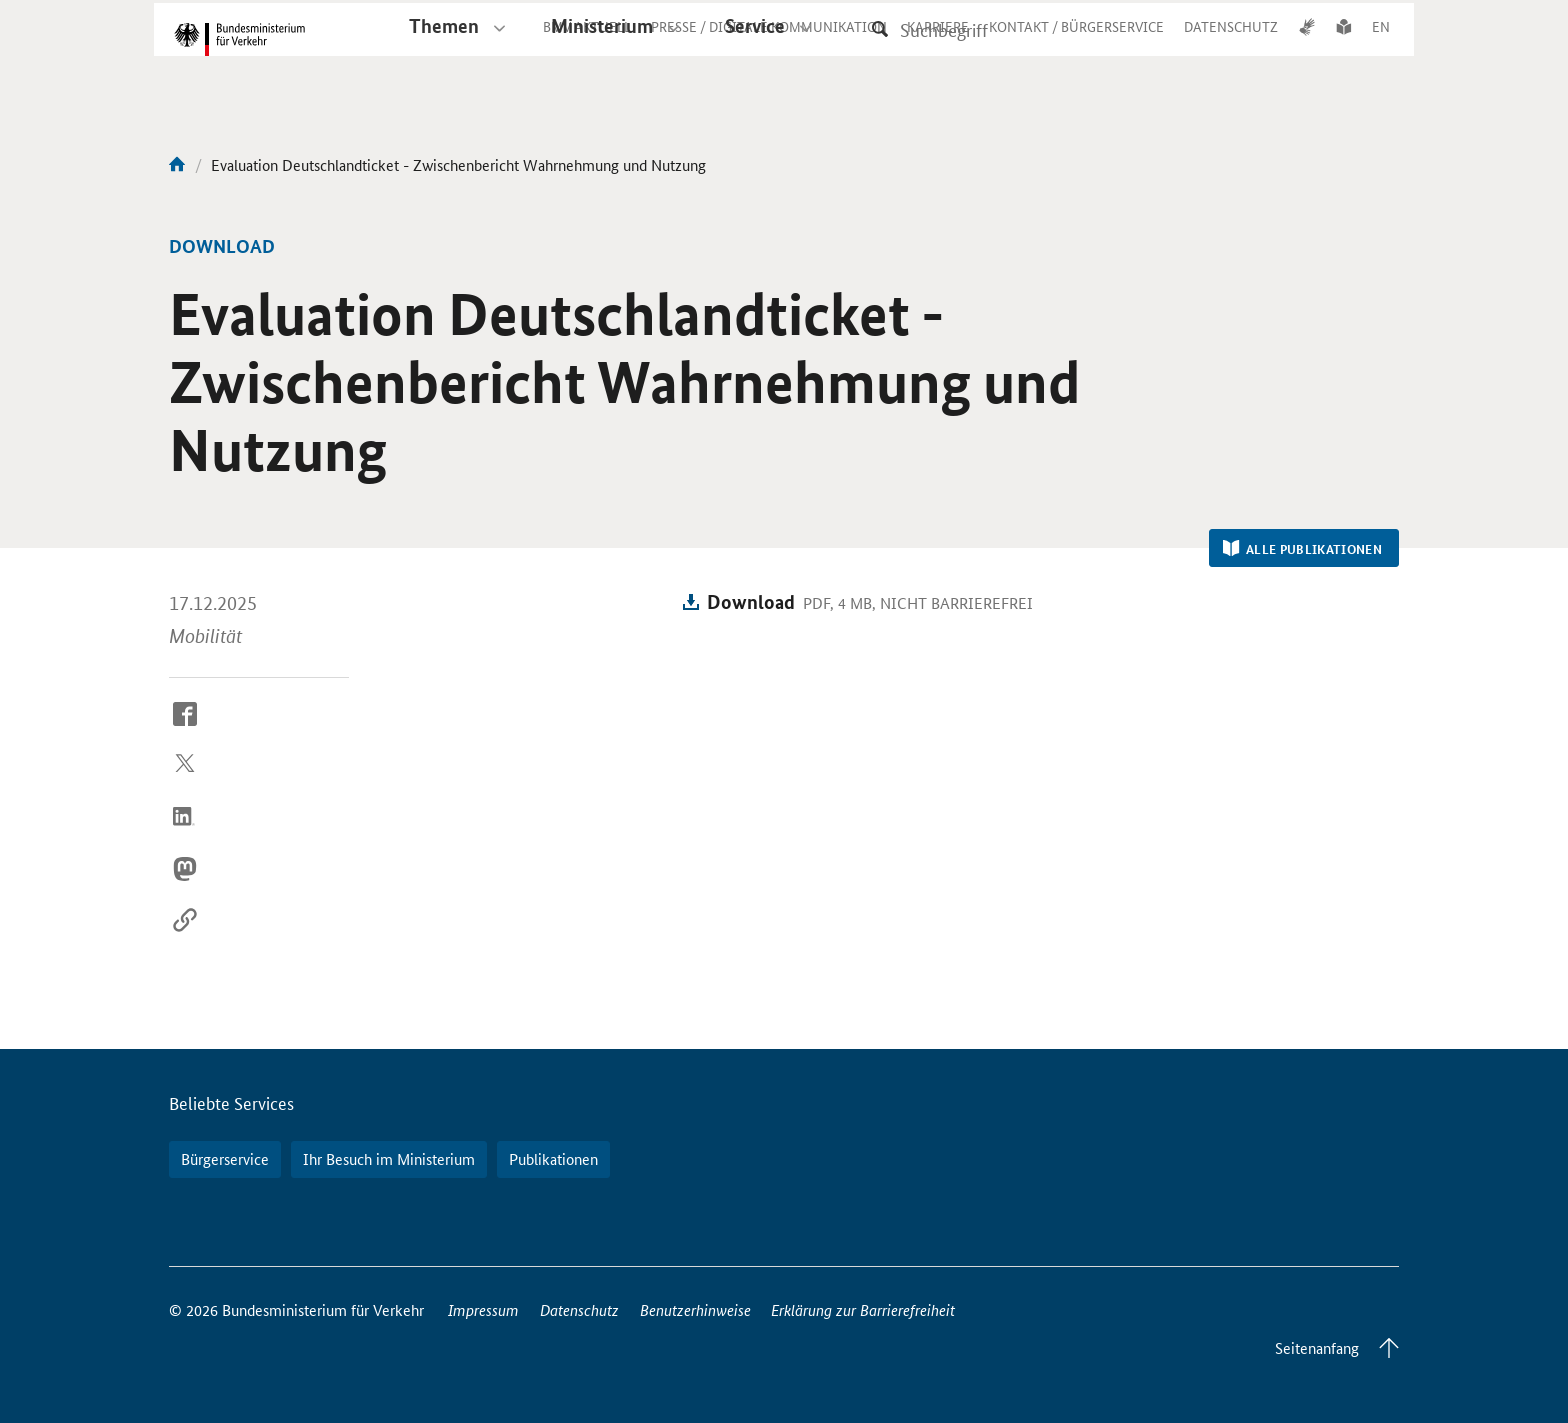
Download (751, 601)
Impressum (483, 1309)
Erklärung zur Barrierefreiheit (863, 1309)
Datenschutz (579, 1309)
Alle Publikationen (1302, 549)
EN (1381, 44)
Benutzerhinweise (695, 1309)
